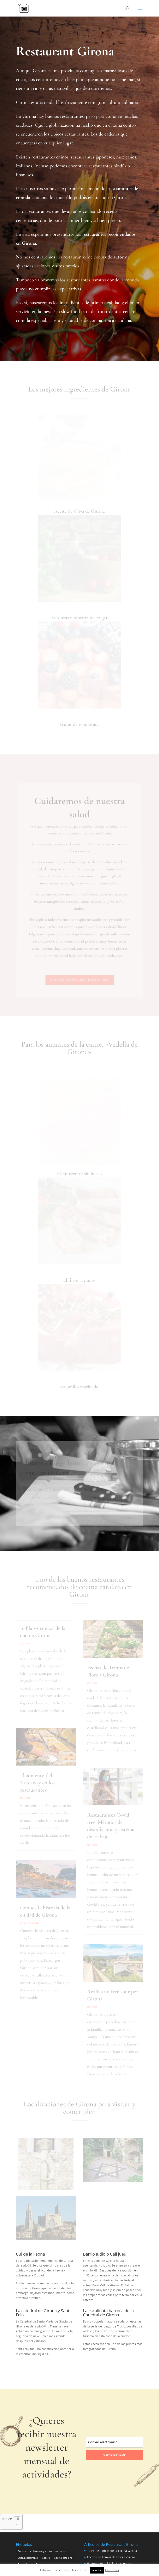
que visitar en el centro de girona (79, 980)
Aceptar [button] (97, 2570)
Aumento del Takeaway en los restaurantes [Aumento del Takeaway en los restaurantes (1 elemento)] (42, 2551)
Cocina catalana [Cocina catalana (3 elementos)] (63, 2557)
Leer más (112, 2570)
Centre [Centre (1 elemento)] (46, 2557)
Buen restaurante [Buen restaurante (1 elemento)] (28, 2557)
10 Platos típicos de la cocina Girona (112, 2551)
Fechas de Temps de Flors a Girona (111, 2557)
